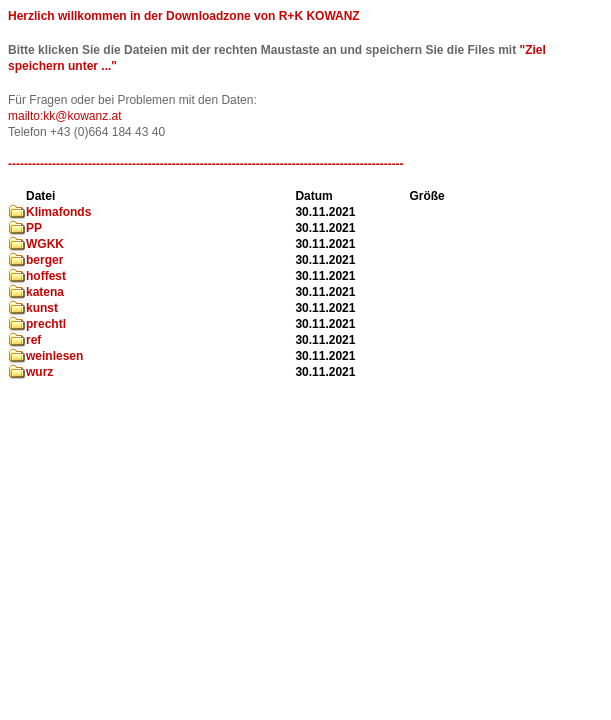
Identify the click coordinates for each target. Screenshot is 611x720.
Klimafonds (58, 212)
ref (33, 340)
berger (44, 260)
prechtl (46, 324)
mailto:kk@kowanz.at (65, 116)
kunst (42, 308)
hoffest (46, 276)
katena (45, 292)
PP (34, 228)
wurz (39, 372)
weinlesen (54, 356)
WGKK (45, 244)
